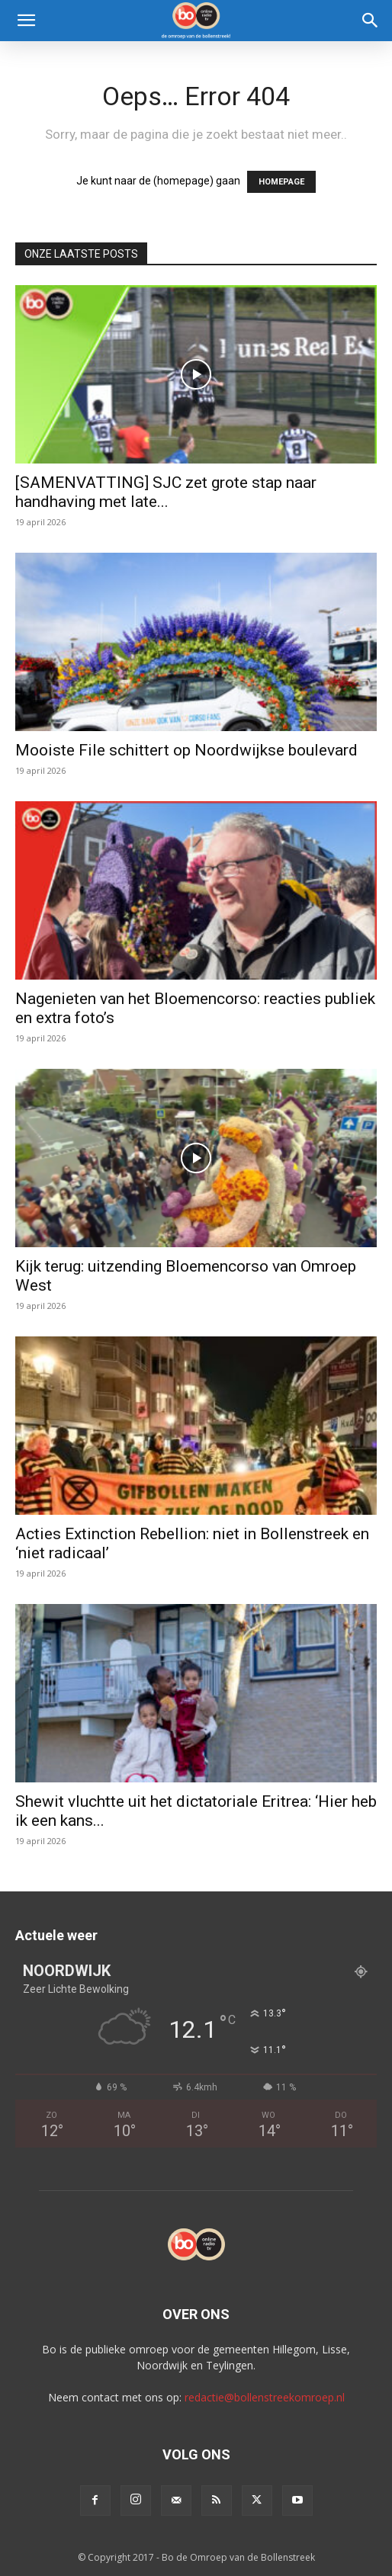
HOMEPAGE (281, 182)
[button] (26, 20)
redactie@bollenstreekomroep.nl (265, 2397)
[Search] (370, 20)
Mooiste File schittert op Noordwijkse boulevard (186, 750)
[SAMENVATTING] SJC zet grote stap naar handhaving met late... (165, 492)
